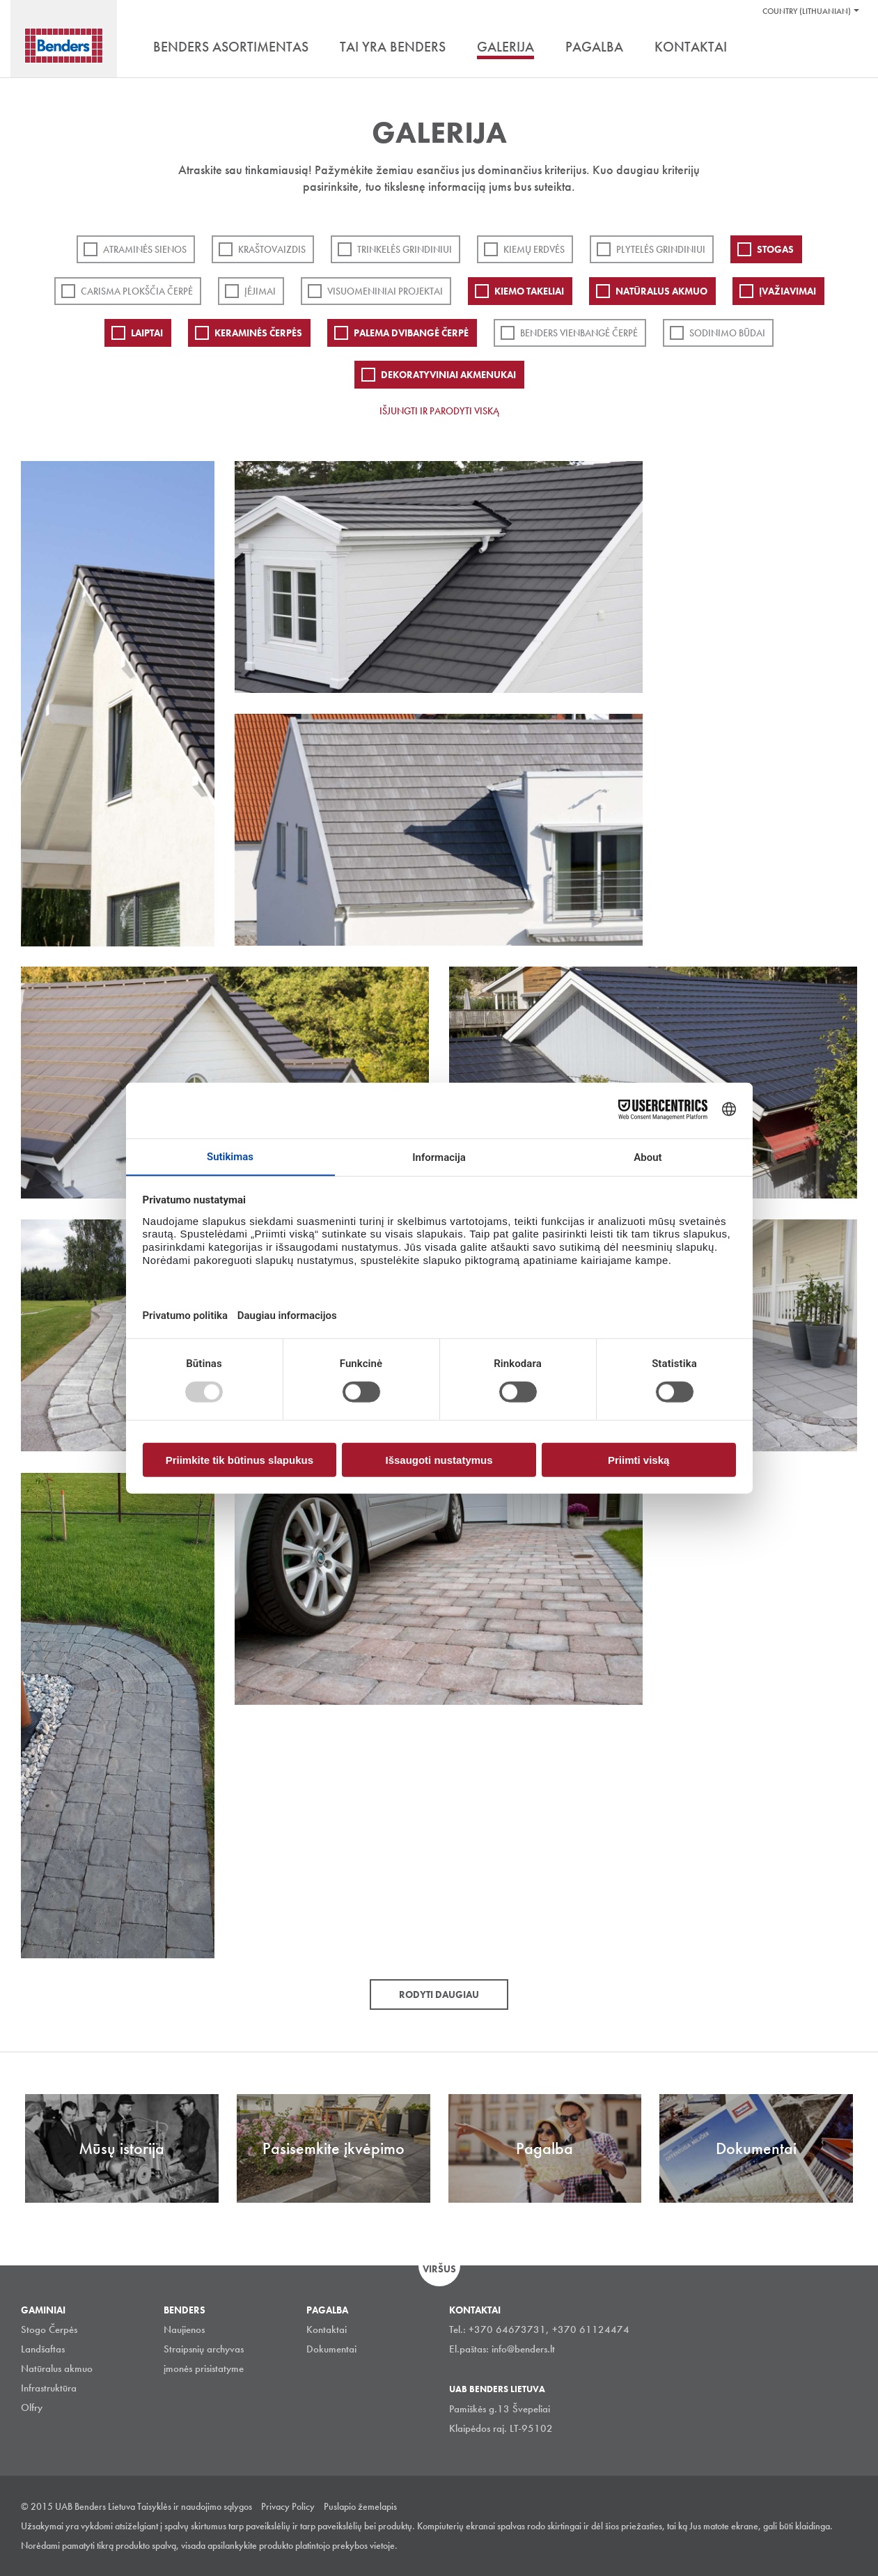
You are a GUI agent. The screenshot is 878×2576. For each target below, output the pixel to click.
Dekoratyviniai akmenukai (448, 374)
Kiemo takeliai (529, 291)
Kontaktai (326, 2329)
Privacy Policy (288, 2506)
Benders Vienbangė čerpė (579, 333)
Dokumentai (331, 2349)
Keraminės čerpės (258, 333)
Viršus (439, 2269)
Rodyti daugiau (439, 1994)
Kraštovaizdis (272, 249)
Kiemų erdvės (534, 249)
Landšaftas (43, 2349)
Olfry (31, 2407)
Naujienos (184, 2329)
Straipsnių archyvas (204, 2349)
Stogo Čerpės (49, 2329)
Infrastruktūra (49, 2388)
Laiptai (147, 333)
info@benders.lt (523, 2349)
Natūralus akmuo (661, 291)
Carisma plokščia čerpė (137, 291)
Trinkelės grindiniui (404, 249)
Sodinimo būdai (727, 333)
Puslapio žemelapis (360, 2506)
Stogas (775, 249)
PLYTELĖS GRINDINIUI (660, 249)
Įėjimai (260, 291)
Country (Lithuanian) (806, 11)
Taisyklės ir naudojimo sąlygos (194, 2506)
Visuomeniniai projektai (385, 291)
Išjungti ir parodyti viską (439, 411)
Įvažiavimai (787, 291)
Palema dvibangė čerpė (411, 333)
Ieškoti (846, 48)
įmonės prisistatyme (204, 2368)
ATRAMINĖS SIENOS (145, 249)
